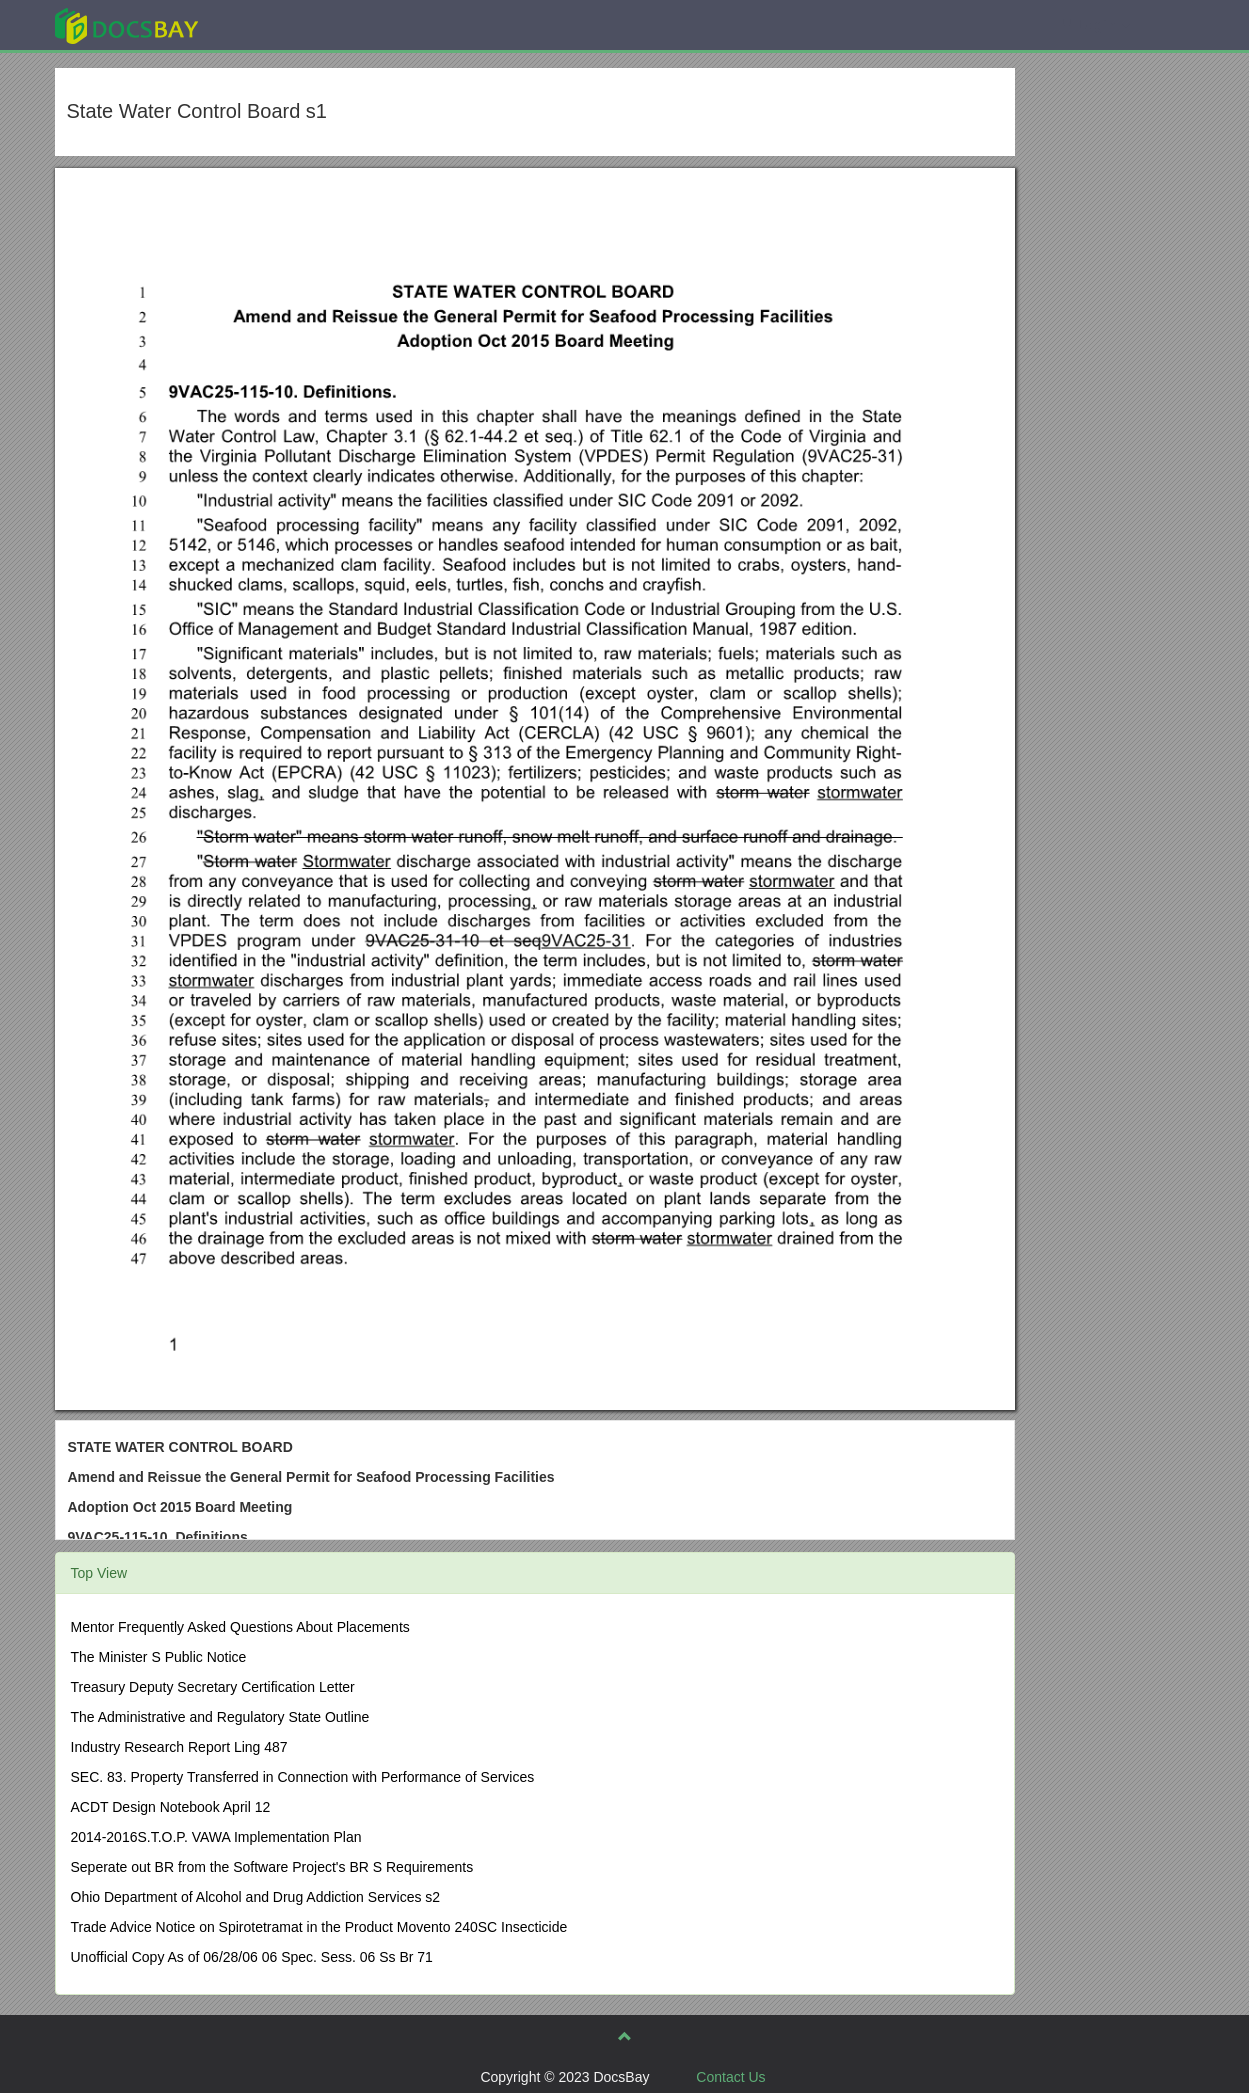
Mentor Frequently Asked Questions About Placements (240, 1627)
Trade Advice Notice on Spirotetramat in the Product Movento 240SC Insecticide (319, 1927)
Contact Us (730, 2077)
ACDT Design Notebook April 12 (171, 1807)
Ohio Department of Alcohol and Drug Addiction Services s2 (256, 1897)
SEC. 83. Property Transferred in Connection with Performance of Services (303, 1777)
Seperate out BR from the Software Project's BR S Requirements (272, 1867)
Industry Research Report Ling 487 (179, 1747)
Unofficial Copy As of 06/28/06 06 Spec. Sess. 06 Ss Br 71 (252, 1957)
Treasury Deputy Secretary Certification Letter (213, 1687)
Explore (276, 24)
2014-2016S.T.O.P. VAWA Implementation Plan (216, 1837)
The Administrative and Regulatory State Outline (220, 1717)
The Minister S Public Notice (159, 1657)
